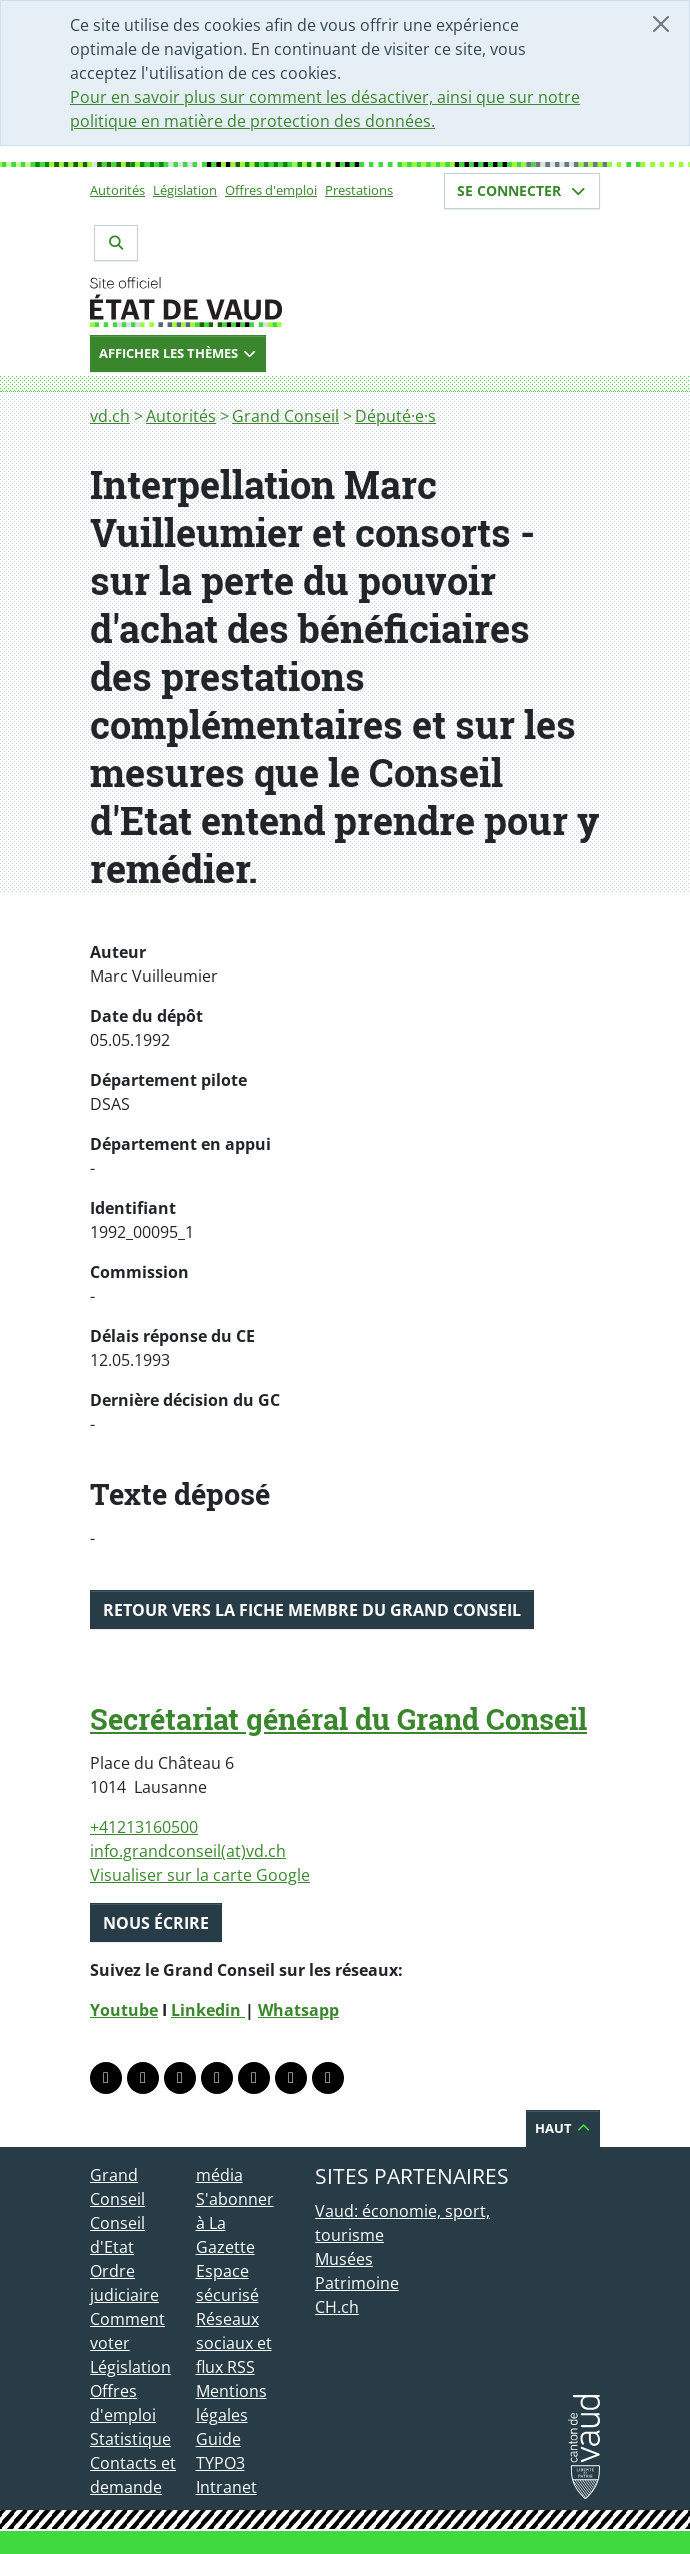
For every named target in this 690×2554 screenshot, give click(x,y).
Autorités (117, 190)
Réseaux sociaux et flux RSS (234, 2343)
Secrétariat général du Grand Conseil (338, 1719)
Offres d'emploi (271, 190)
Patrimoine (357, 2283)
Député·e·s (395, 416)
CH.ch (337, 2307)
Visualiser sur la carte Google (200, 1875)
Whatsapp (298, 2010)
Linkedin (208, 2010)
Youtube (124, 2010)
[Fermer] (661, 24)
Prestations (359, 190)
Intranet (226, 2487)
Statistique (130, 2439)
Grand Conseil (285, 416)
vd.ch (110, 416)
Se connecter (522, 190)
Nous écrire (156, 1923)
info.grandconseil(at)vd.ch (188, 1851)
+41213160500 (144, 1827)
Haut (563, 2128)
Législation (185, 190)
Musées (344, 2259)
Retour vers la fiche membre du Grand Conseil (312, 1610)
